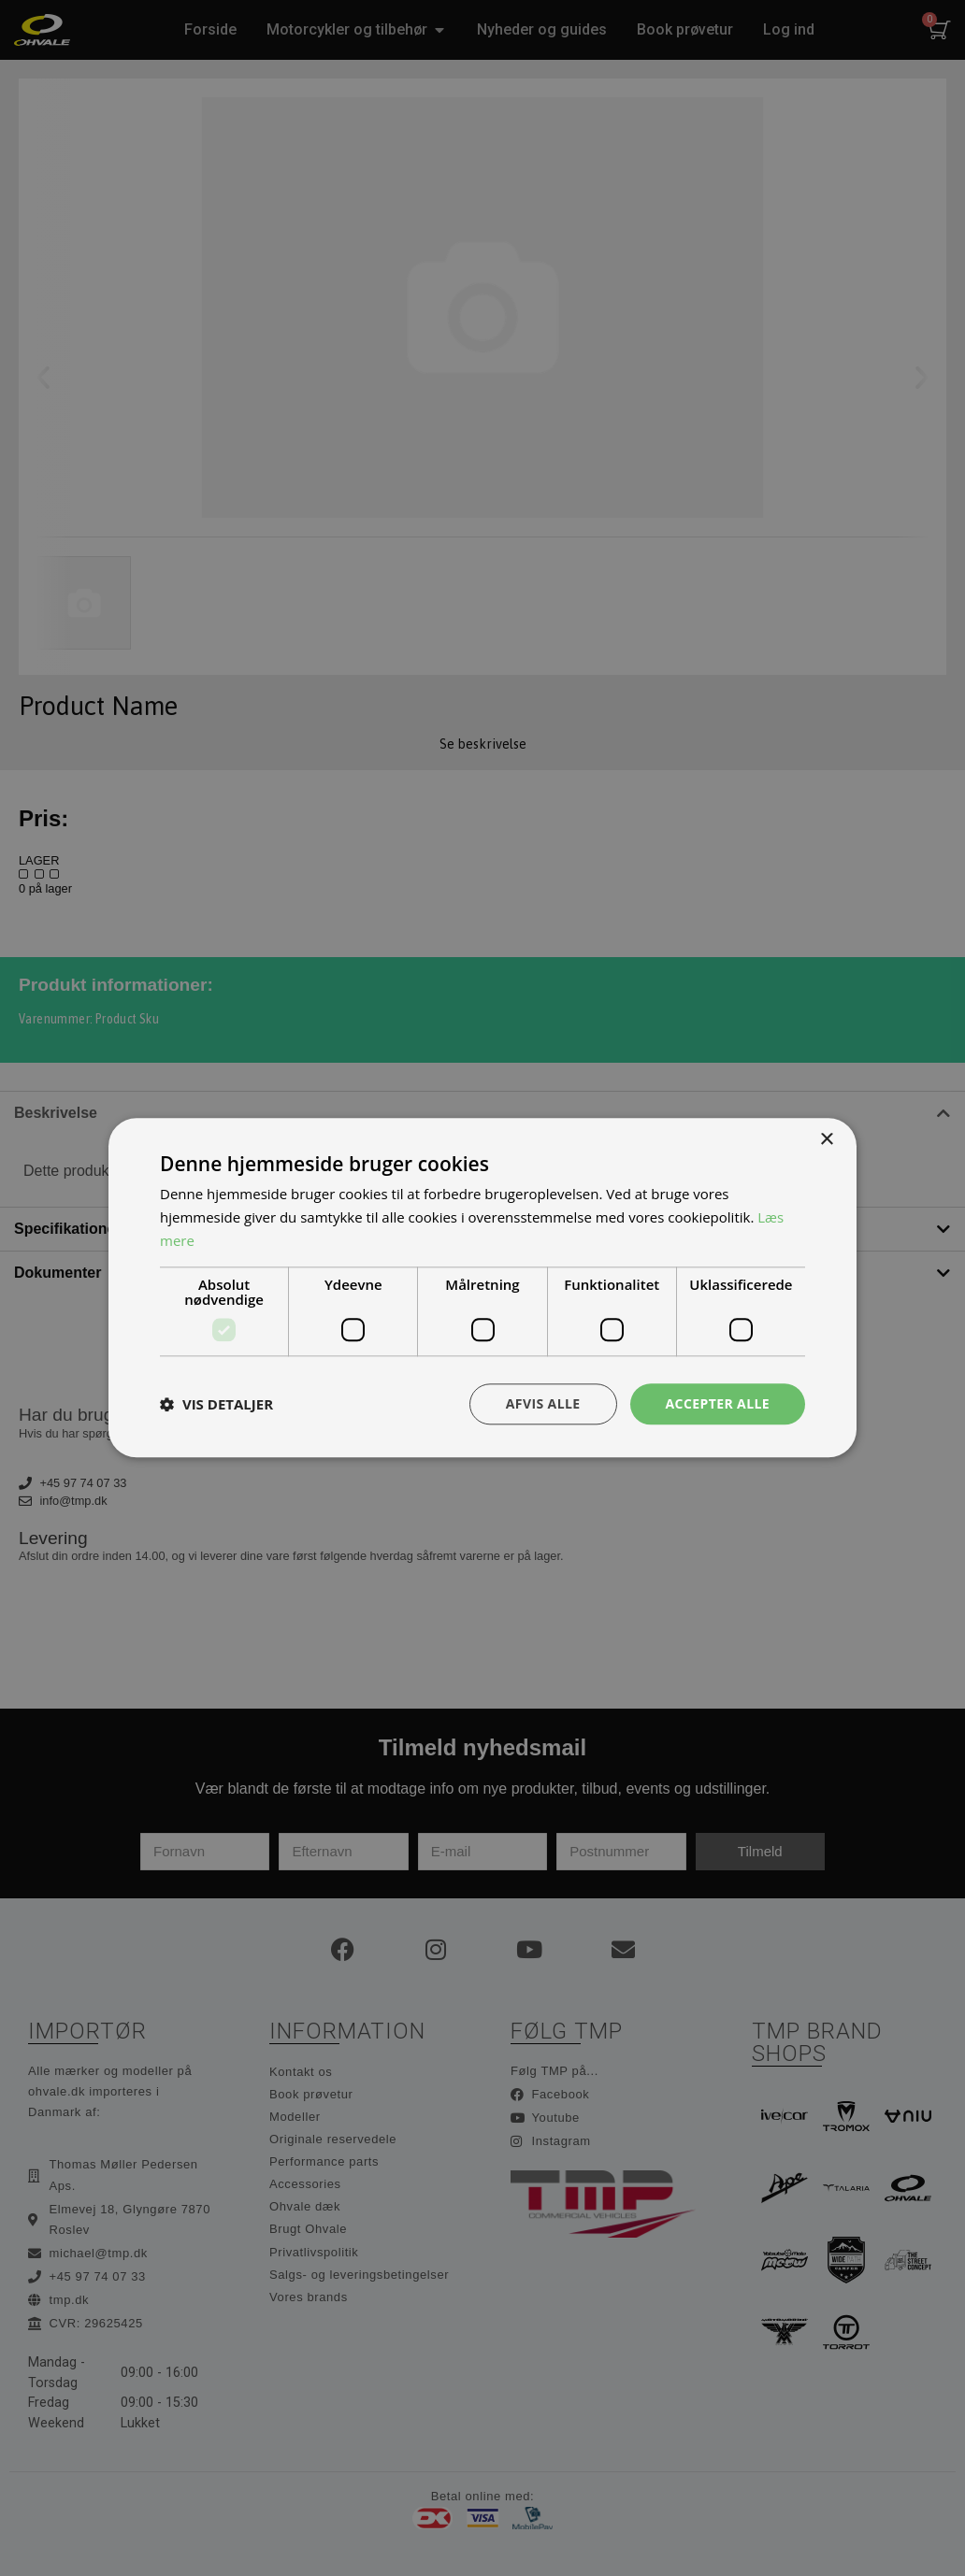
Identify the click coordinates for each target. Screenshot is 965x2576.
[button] (216, 1403)
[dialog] (482, 1288)
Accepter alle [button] (718, 1403)
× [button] (826, 1140)
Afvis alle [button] (543, 1403)
